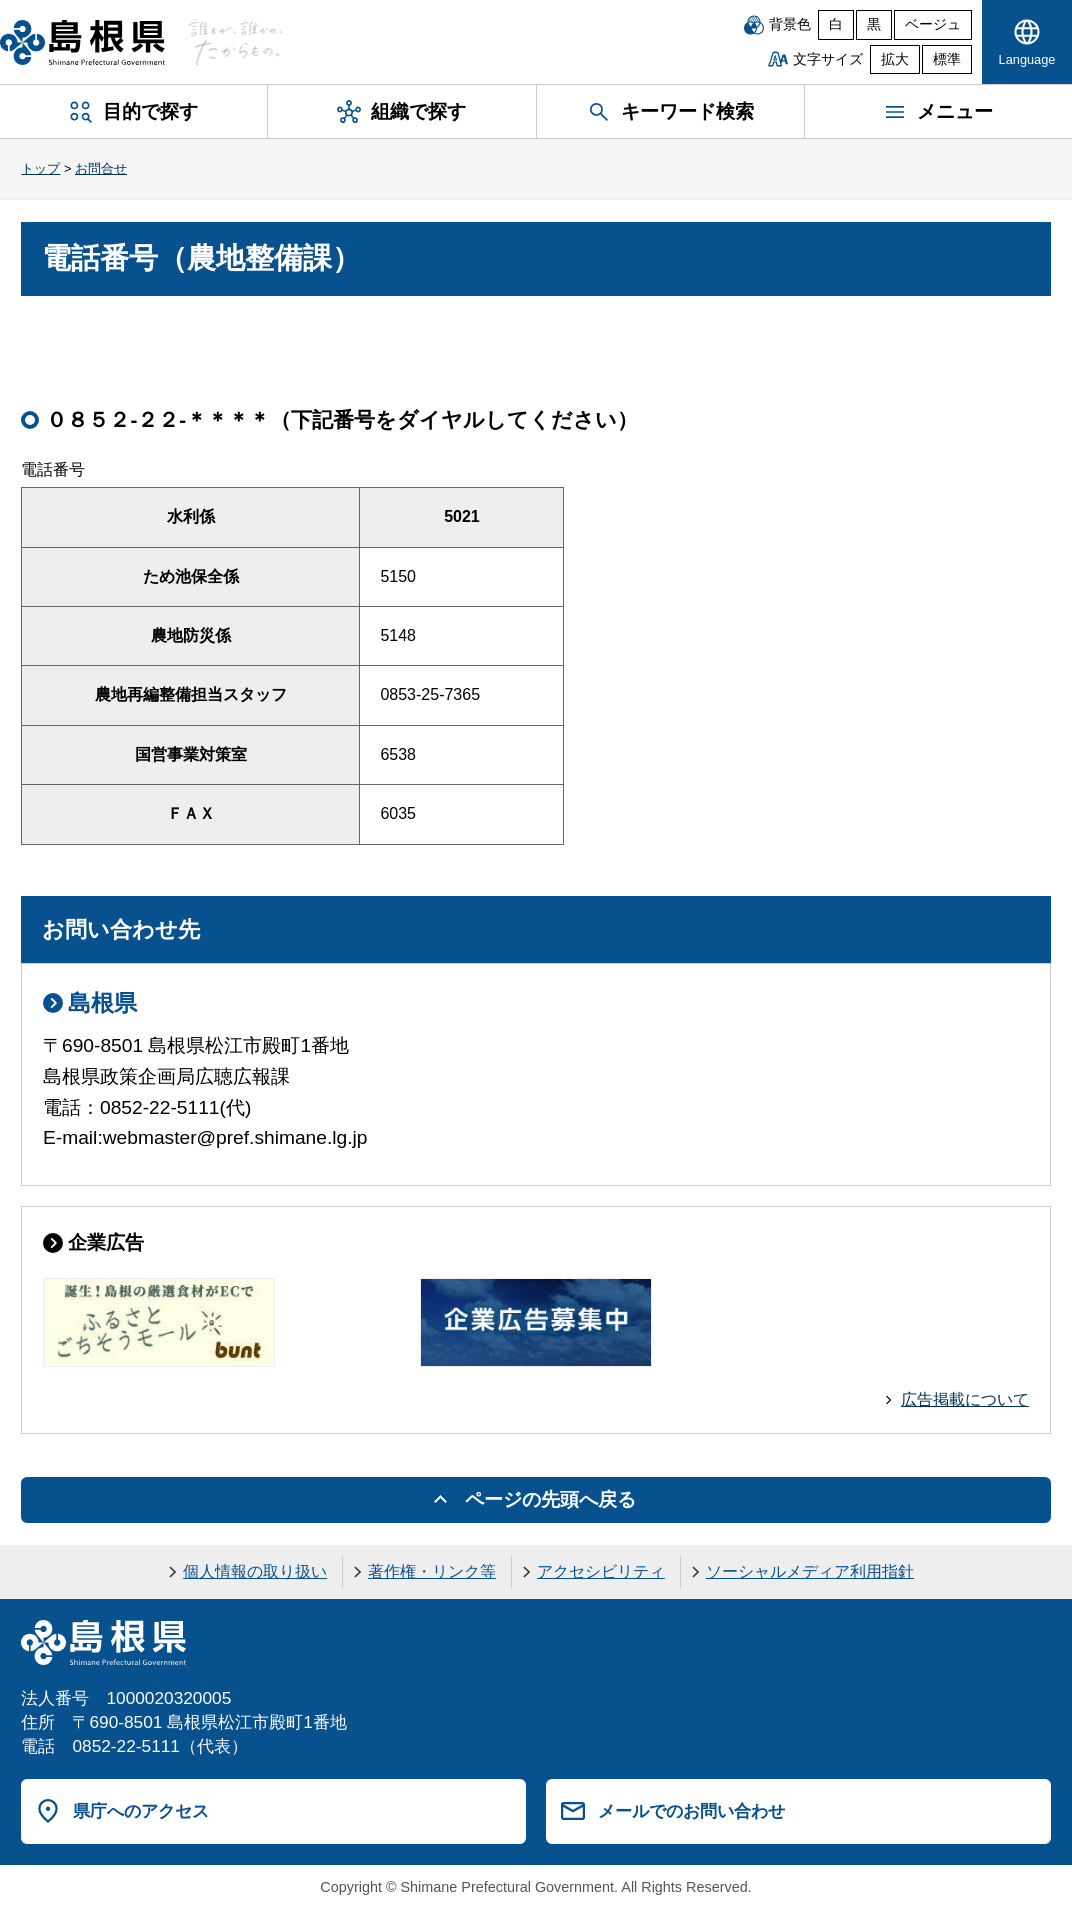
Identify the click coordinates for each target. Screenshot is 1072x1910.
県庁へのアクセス (141, 1811)
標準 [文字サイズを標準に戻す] (947, 59)
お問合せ (101, 168)
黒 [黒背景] (874, 24)
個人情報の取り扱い (255, 1571)
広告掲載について (965, 1399)
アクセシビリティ (601, 1571)
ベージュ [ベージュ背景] (933, 24)
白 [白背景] (836, 24)
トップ (40, 168)
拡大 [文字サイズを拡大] (895, 59)
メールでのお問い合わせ (691, 1811)
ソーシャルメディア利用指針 (810, 1571)
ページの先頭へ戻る (550, 1499)
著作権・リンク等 (432, 1571)
